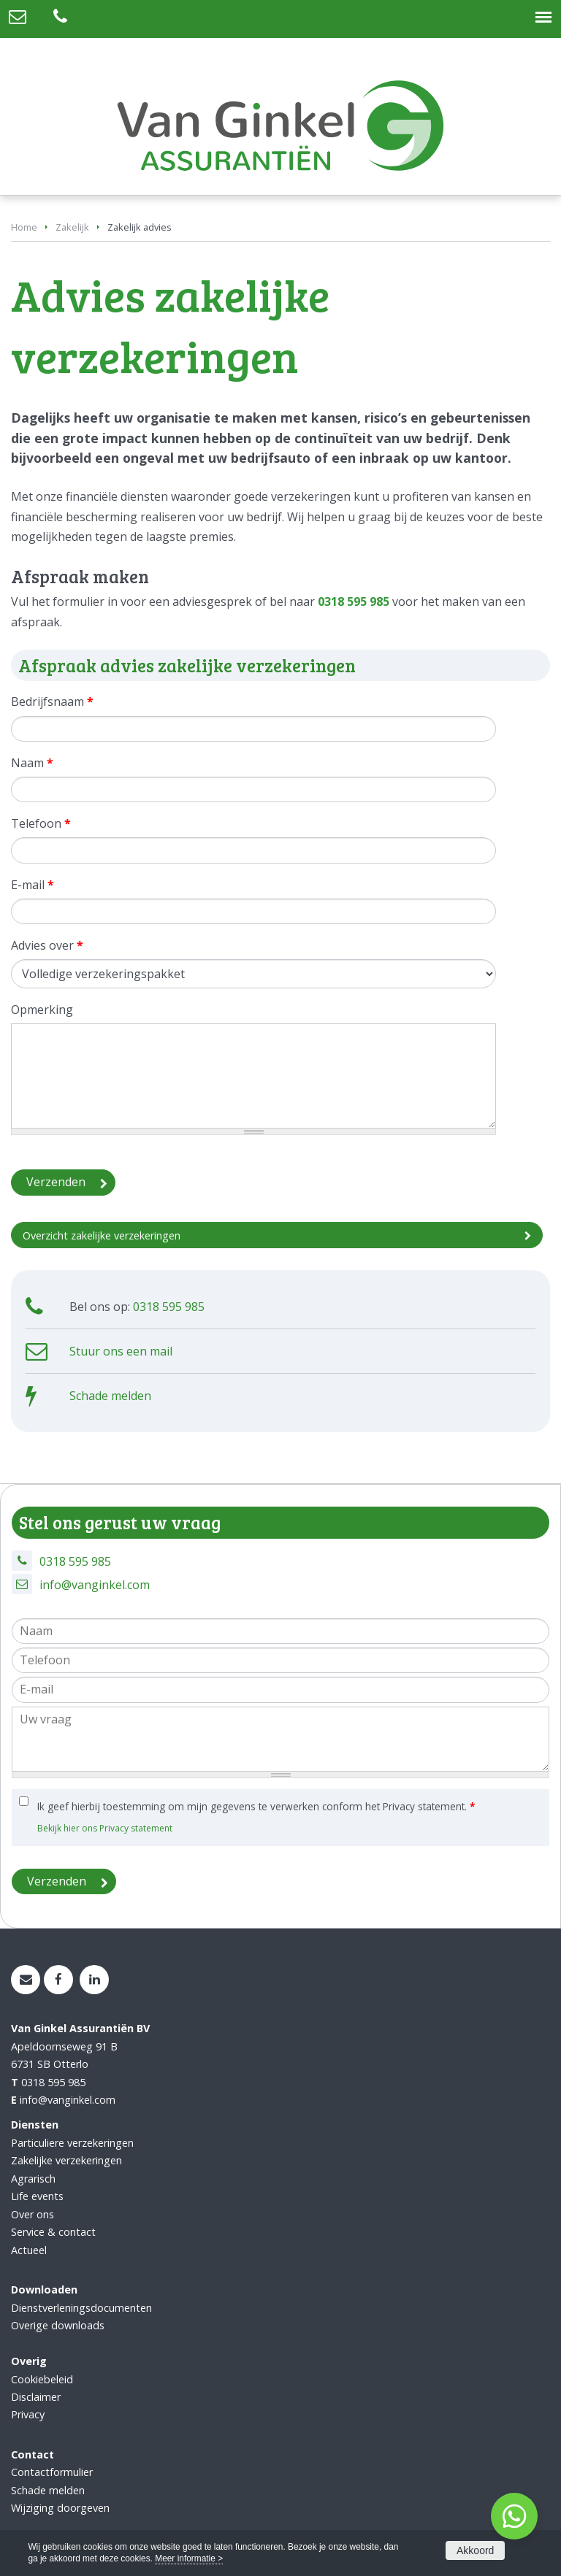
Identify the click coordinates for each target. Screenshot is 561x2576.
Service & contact (53, 2232)
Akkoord (475, 2550)
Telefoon (41, 823)
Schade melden (110, 1396)
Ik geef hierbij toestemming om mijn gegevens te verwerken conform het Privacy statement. (256, 1806)
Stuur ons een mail (120, 1351)
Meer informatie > (189, 2558)
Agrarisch (33, 2178)
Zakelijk (72, 227)
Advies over (47, 945)
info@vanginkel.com (94, 1585)
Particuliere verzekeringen (72, 2143)
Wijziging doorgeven (60, 2508)
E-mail (32, 885)
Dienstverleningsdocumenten (81, 2308)
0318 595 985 (353, 601)
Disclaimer (36, 2397)
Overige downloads (57, 2325)
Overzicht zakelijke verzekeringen (101, 1235)
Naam (32, 763)
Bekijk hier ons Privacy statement (104, 1828)
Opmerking (42, 1009)
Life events (37, 2196)
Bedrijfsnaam (52, 701)
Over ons (32, 2214)
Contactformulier (52, 2472)
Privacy (28, 2414)
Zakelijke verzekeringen (66, 2160)
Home (24, 227)
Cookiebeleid (42, 2379)
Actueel (29, 2250)
